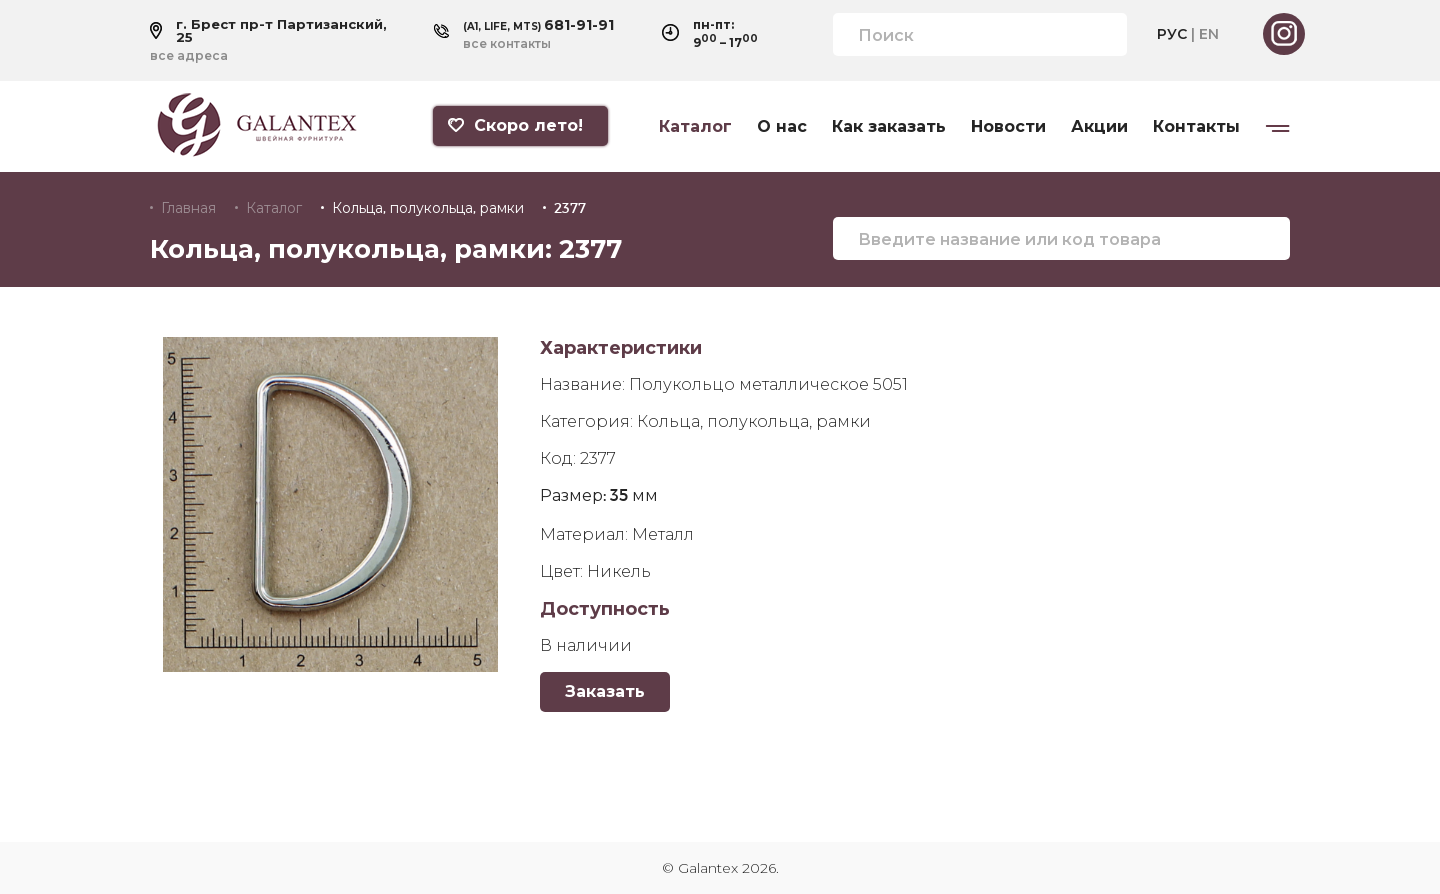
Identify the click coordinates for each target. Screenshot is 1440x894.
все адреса (189, 56)
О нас (782, 127)
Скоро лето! (515, 125)
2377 (570, 208)
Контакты (1196, 127)
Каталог (695, 127)
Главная (188, 208)
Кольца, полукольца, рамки (428, 208)
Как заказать (889, 127)
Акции (1099, 127)
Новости (1008, 127)
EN (1209, 34)
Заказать (605, 691)
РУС (1172, 34)
